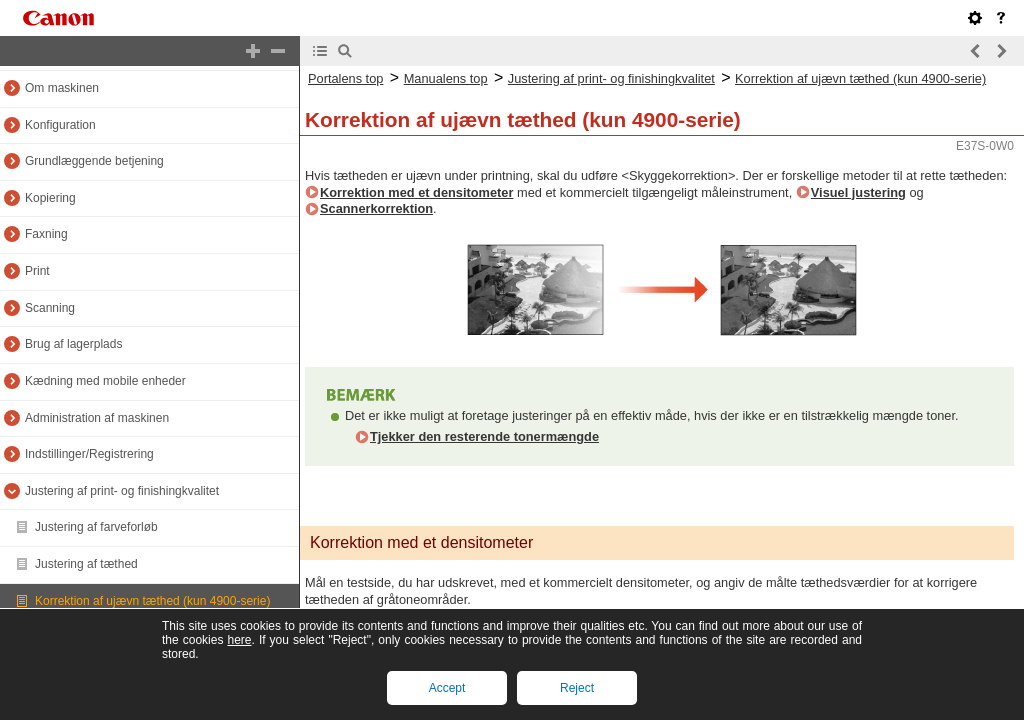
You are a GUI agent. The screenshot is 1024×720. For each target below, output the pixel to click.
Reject (577, 688)
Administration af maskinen (97, 418)
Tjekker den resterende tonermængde (484, 436)
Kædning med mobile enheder (105, 381)
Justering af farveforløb (96, 527)
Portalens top (345, 78)
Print (37, 271)
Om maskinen (62, 88)
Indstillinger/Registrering (89, 454)
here (239, 640)
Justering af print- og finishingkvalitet (122, 491)
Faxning (46, 234)
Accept (447, 688)
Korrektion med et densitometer (416, 192)
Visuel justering (858, 192)
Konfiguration (60, 125)
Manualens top (446, 78)
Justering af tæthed (86, 564)
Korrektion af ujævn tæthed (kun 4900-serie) (152, 601)
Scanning (50, 308)
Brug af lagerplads (73, 344)
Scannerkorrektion (376, 208)
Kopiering (50, 198)
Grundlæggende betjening (94, 161)
